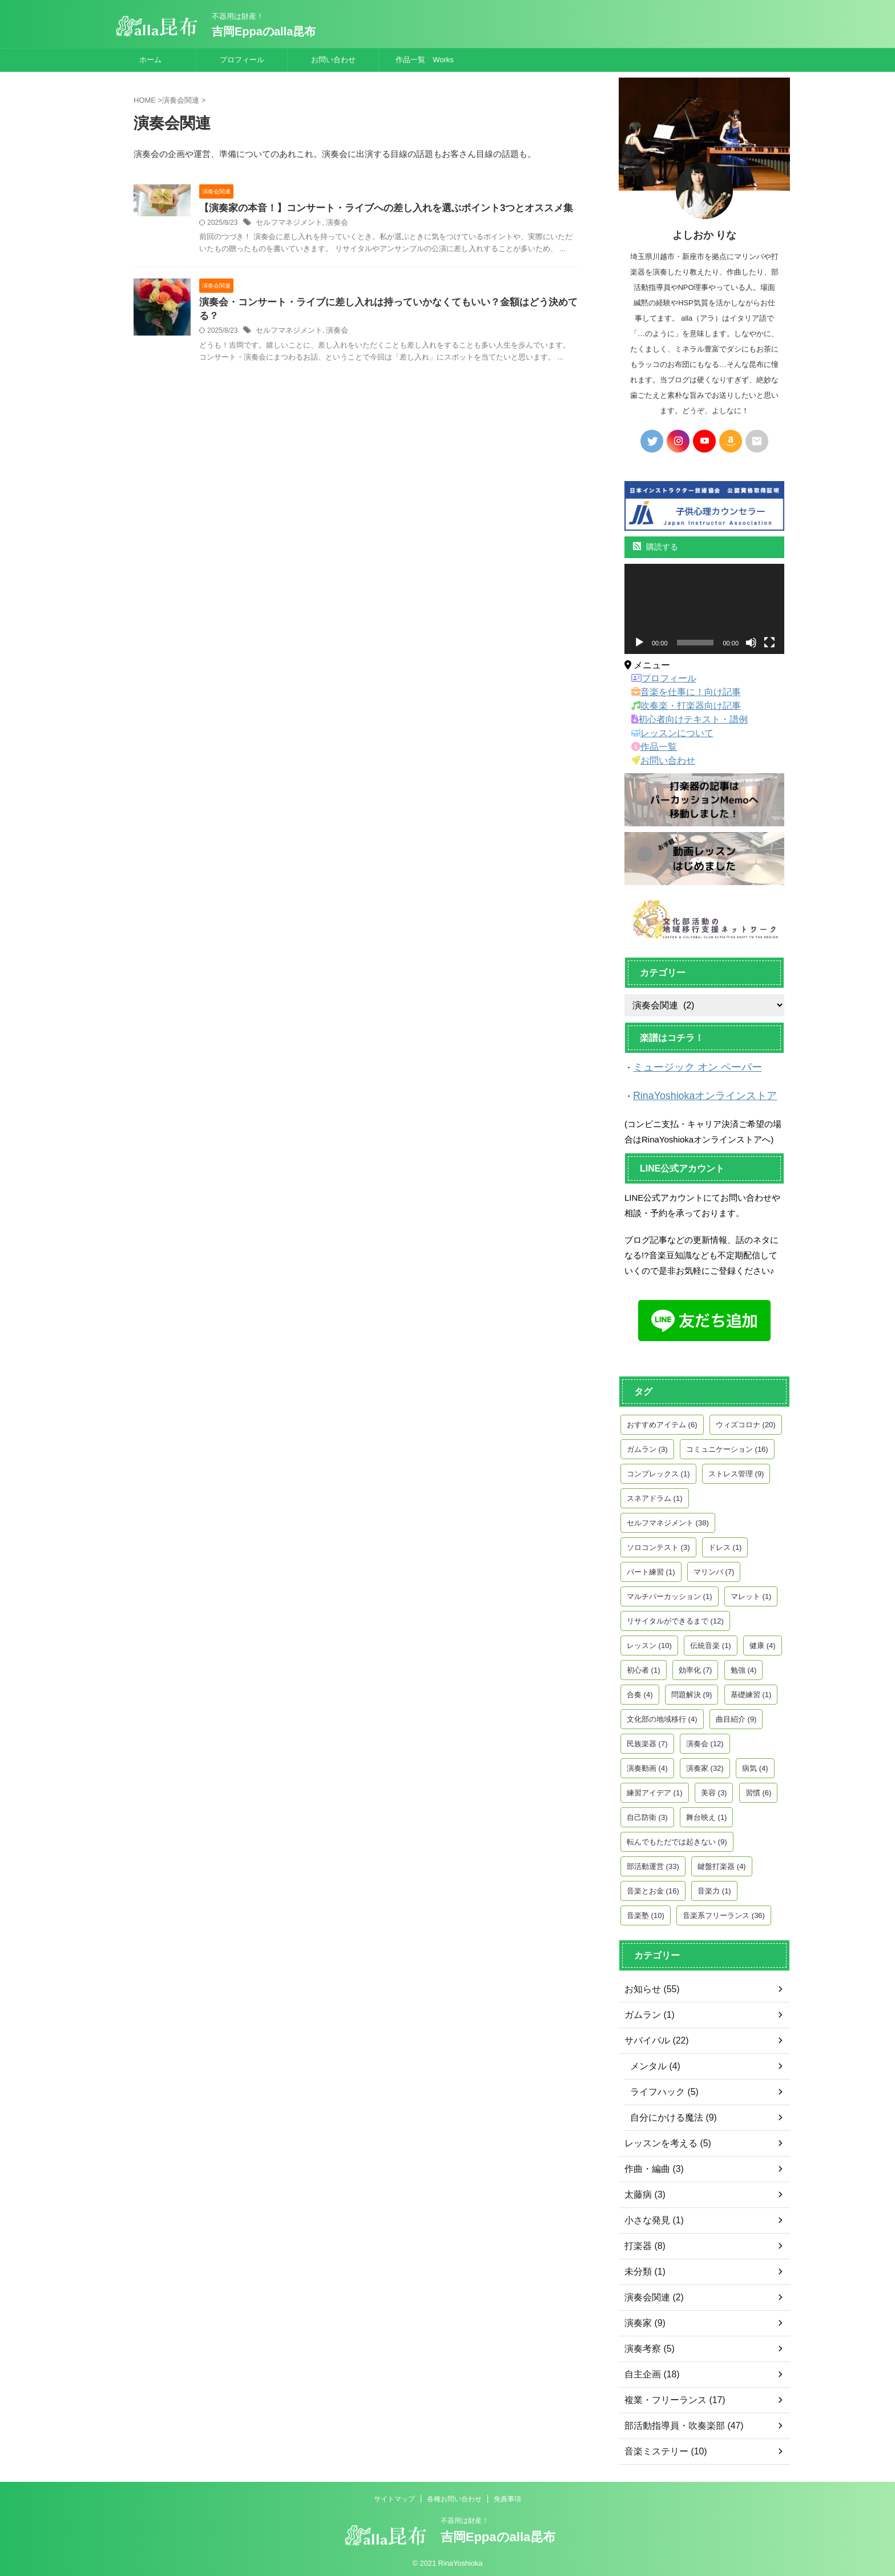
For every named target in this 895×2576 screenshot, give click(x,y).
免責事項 (507, 2496)
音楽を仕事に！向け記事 (679, 692)
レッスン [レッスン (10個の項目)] (649, 1642)
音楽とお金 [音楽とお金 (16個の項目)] (653, 1887)
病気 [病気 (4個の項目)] (755, 1765)
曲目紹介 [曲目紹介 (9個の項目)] (736, 1715)
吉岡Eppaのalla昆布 (264, 31)
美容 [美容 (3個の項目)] (714, 1789)
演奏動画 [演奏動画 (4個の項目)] (647, 1765)
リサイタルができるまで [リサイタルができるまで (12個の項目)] (675, 1617)
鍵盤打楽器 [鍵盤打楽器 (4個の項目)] (722, 1863)
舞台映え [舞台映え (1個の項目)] (706, 1814)
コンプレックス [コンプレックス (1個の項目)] (658, 1470)
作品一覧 (651, 747)
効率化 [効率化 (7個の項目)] (695, 1666)
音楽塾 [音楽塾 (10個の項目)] (645, 1912)
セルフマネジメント (286, 224)
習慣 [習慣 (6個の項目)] (758, 1789)
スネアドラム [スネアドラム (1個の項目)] (655, 1495)
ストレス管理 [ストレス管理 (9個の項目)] (736, 1470)
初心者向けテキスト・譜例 (682, 719)
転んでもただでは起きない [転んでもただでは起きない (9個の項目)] (677, 1838)
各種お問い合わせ (454, 2496)
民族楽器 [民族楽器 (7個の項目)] (647, 1740)
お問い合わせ (333, 59)
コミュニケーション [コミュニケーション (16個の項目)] (727, 1446)
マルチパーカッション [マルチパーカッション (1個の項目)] (669, 1593)
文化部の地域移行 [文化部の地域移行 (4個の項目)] (662, 1715)
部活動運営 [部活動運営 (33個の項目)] (653, 1863)
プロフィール (242, 59)
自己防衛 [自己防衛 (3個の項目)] (647, 1814)
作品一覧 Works (425, 59)
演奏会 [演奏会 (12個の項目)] (705, 1740)
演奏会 (331, 224)
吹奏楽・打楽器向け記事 (679, 705)
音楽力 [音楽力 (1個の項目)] (714, 1887)
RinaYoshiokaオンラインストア (693, 1094)
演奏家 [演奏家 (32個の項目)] (705, 1765)
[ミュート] (751, 642)
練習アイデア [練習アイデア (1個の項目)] (655, 1789)
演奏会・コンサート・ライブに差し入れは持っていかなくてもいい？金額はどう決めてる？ (386, 303)
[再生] (639, 642)
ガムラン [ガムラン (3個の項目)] (647, 1446)
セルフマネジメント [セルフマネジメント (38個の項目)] (668, 1519)
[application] (704, 609)
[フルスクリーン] (769, 642)
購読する (655, 546)
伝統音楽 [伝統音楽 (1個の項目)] (710, 1642)
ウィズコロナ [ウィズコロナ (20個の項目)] (746, 1421)
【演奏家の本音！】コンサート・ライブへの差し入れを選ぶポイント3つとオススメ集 (375, 208)
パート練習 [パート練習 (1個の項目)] (651, 1568)
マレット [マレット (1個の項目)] (751, 1593)
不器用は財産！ (465, 2517)
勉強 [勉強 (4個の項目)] (744, 1666)
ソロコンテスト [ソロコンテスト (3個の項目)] (658, 1544)
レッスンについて (667, 733)
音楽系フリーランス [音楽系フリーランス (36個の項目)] (724, 1912)
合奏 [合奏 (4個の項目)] (640, 1691)
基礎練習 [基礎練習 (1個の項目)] (751, 1691)
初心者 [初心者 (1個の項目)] (643, 1666)
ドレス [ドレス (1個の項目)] (725, 1544)
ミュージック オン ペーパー (686, 1067)
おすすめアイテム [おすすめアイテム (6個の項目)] (662, 1421)
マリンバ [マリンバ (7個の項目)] (714, 1568)
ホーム (150, 59)
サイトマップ (394, 2496)
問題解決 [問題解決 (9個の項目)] (691, 1691)
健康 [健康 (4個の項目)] (762, 1642)
